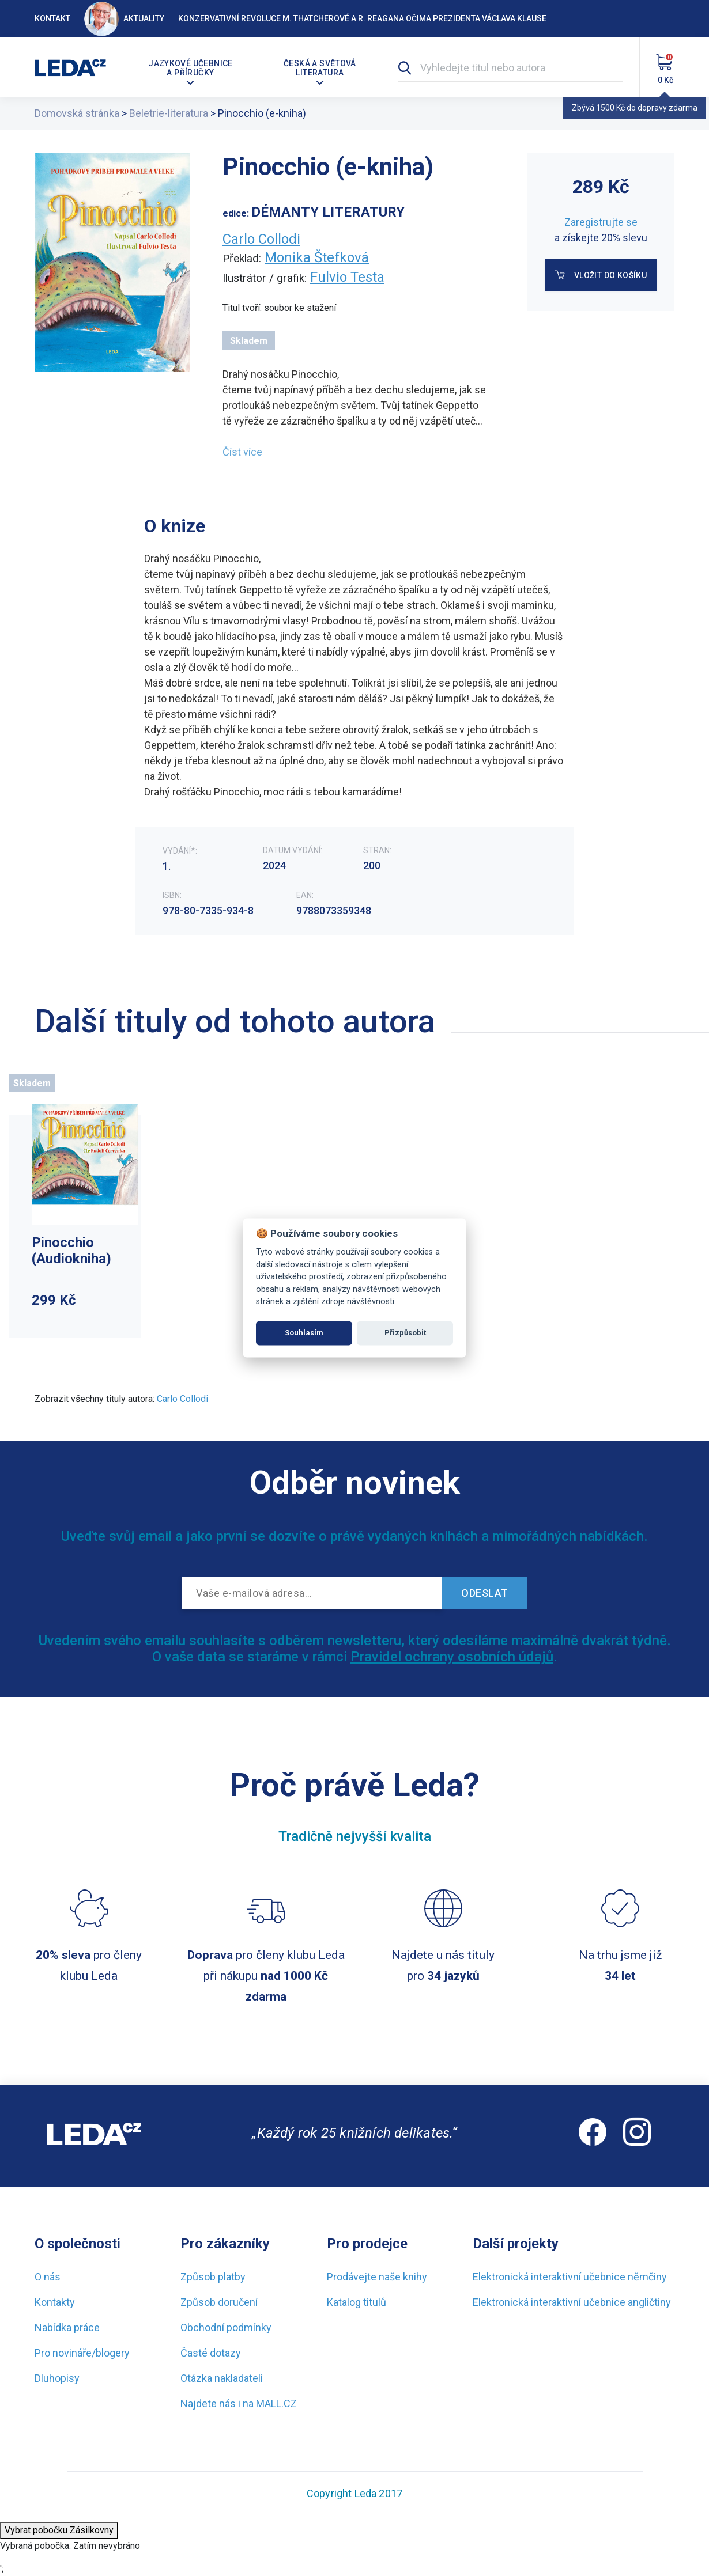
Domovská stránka (77, 113)
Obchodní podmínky (225, 2327)
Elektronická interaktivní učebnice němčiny (570, 2277)
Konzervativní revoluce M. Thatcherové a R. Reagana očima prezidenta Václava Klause (362, 18)
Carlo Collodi (261, 239)
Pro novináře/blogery (82, 2353)
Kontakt (52, 18)
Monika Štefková (317, 257)
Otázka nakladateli (221, 2378)
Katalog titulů (356, 2302)
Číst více (242, 452)
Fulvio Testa (347, 277)
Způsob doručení (219, 2302)
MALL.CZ (276, 2403)
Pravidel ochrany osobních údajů (451, 1657)
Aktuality (124, 18)
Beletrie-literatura (168, 113)
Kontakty (55, 2302)
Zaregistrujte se (601, 222)
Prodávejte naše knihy (377, 2277)
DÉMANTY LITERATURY (328, 212)
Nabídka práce (67, 2327)
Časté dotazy (210, 2353)
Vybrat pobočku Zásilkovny (59, 2530)
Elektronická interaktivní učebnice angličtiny (572, 2302)
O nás (48, 2277)
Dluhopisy (57, 2378)
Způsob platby (213, 2277)
